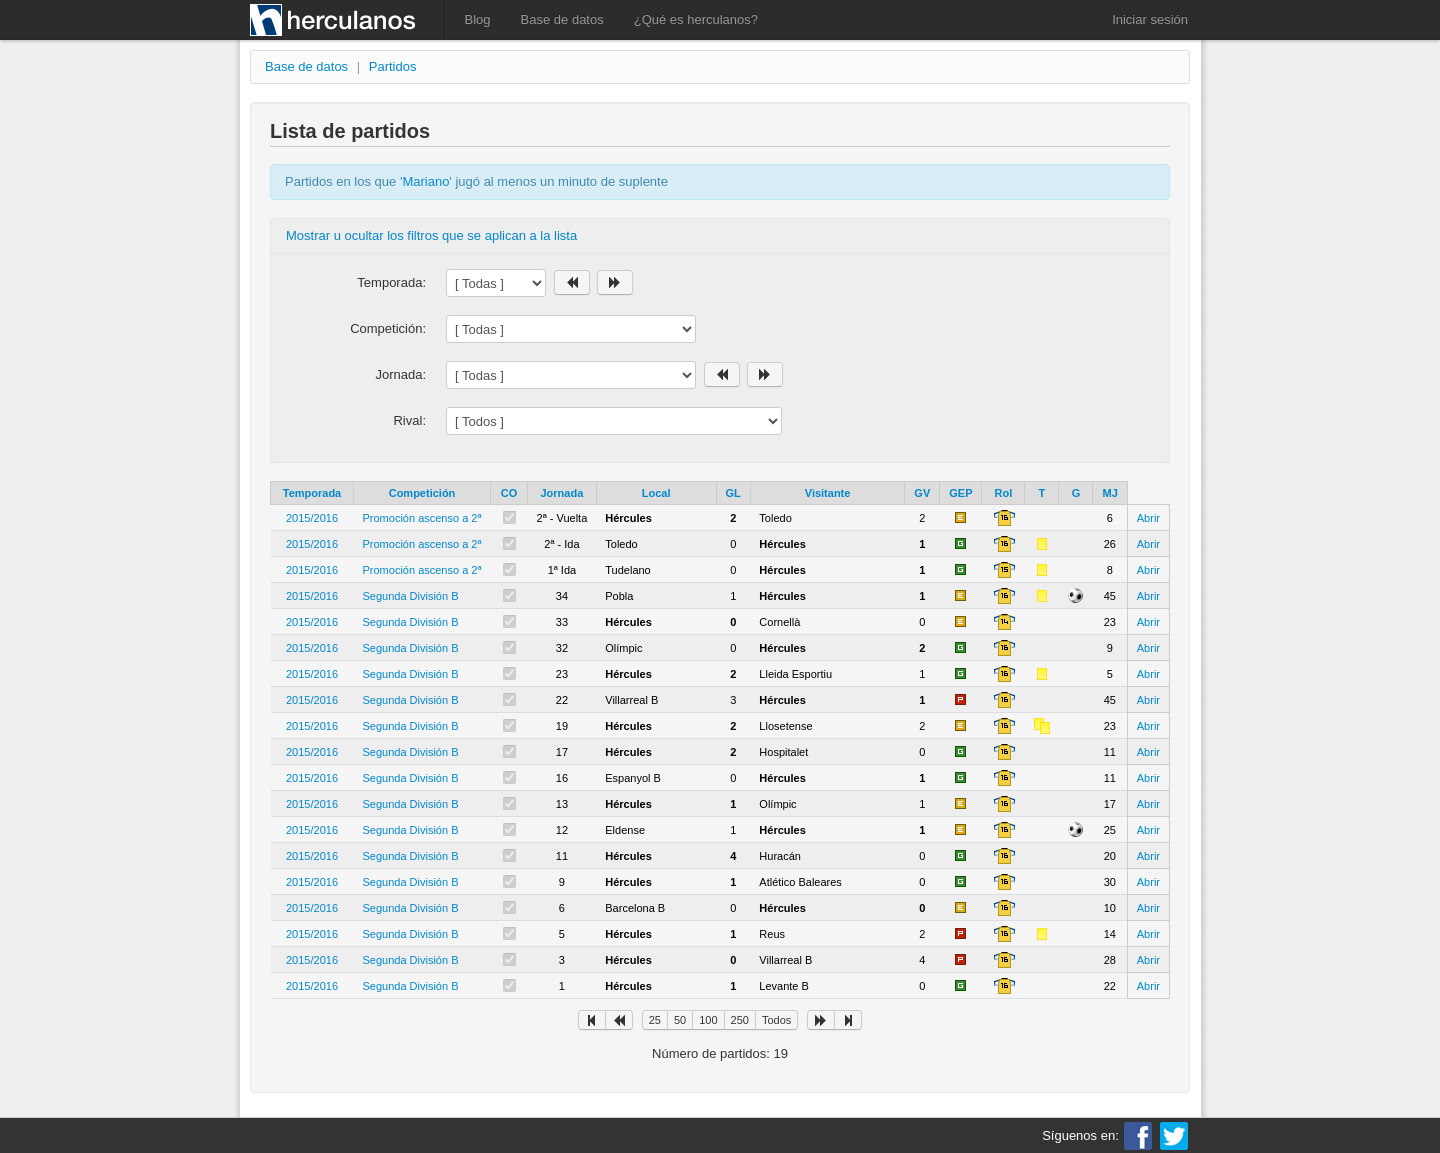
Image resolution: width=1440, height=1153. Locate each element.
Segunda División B (411, 596)
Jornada (562, 493)
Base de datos (562, 19)
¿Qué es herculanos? (696, 19)
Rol (1004, 493)
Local (656, 493)
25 (655, 1020)
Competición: (388, 328)
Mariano (425, 181)
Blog (478, 19)
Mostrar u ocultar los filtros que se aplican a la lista (431, 235)
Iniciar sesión (1150, 19)
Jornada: (400, 374)
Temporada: (391, 282)
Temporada (312, 493)
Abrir (1148, 518)
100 (708, 1020)
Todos (776, 1020)
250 (740, 1020)
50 (680, 1020)
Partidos (393, 66)
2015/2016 (312, 518)
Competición (422, 493)
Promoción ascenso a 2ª (422, 518)
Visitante (828, 493)
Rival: (409, 420)
